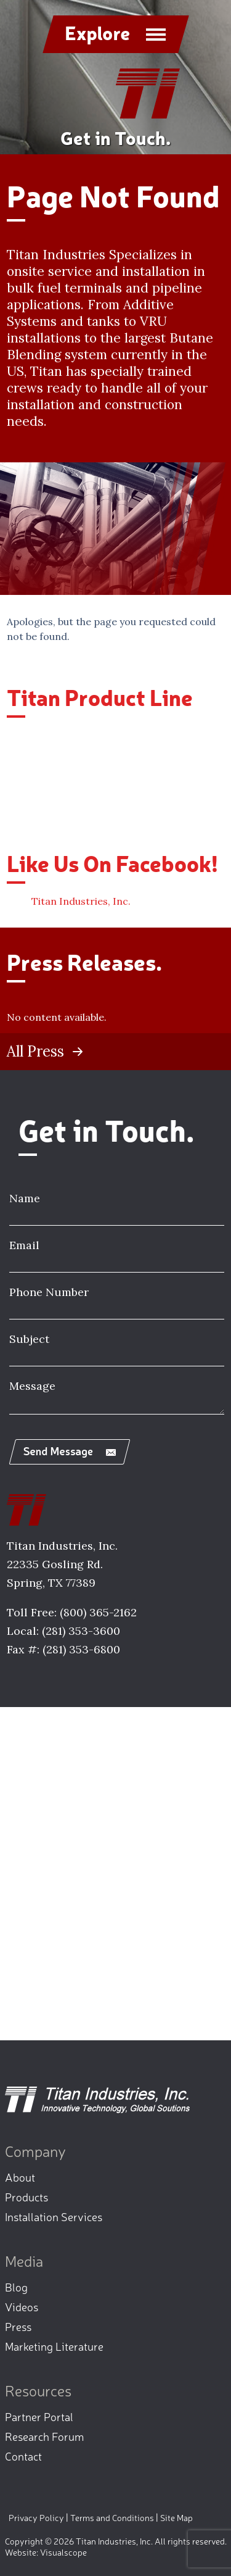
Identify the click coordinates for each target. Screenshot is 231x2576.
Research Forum (44, 2436)
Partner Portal (39, 2416)
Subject (29, 1339)
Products (26, 2196)
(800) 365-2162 (98, 1612)
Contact (23, 2455)
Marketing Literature (54, 2345)
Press (18, 2326)
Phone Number (49, 1292)
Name (24, 1198)
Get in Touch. (115, 137)
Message (32, 1386)
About (20, 2176)
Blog (16, 2286)
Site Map (176, 2517)
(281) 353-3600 (81, 1631)
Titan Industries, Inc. (81, 901)
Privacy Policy (36, 2517)
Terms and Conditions (112, 2517)
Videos (21, 2306)
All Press (35, 1051)
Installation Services (53, 2216)
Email (24, 1245)
